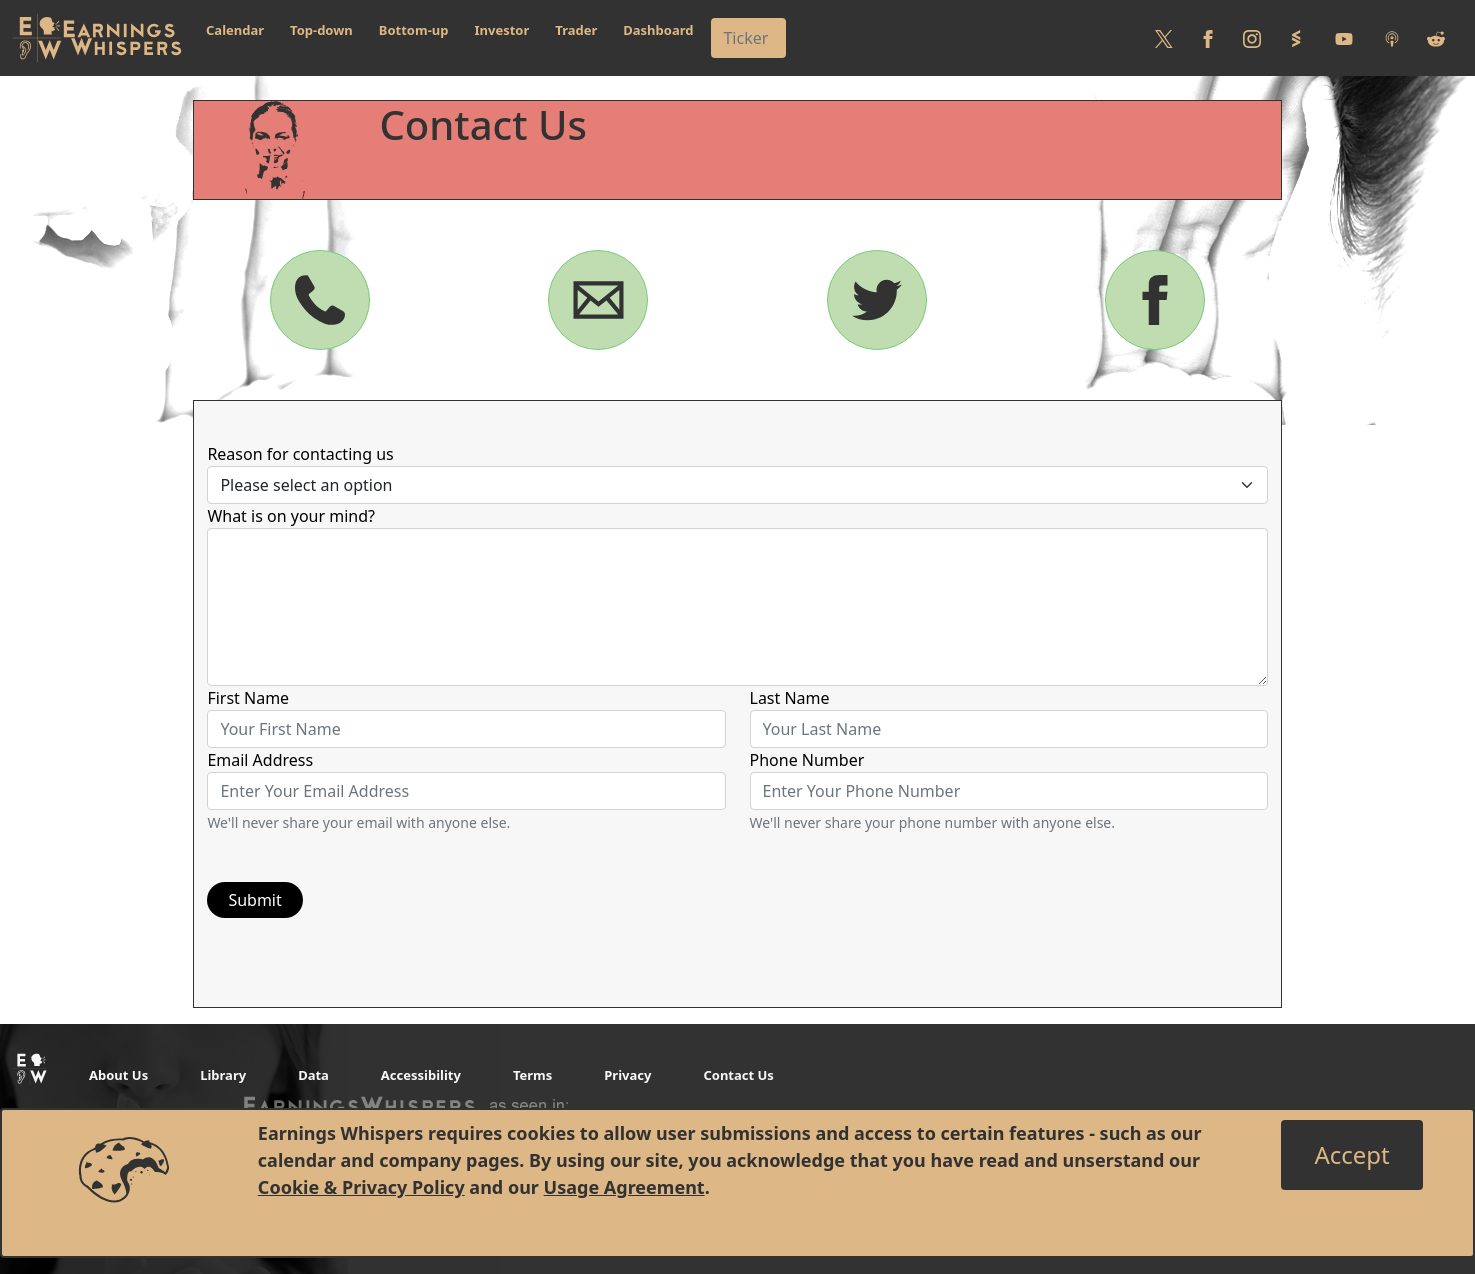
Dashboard (658, 30)
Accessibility (421, 1075)
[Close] (1351, 1155)
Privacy (627, 1075)
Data (313, 1075)
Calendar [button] (235, 30)
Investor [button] (502, 30)
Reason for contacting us (300, 454)
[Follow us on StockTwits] (1296, 38)
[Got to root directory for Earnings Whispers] (97, 38)
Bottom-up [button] (414, 30)
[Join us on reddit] (1436, 38)
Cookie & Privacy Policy (361, 1187)
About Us (118, 1075)
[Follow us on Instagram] (1252, 38)
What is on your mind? (291, 516)
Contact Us (738, 1075)
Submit (254, 900)
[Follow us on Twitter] (1164, 38)
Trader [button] (576, 30)
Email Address (260, 760)
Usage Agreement (624, 1187)
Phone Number (807, 760)
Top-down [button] (321, 30)
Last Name (790, 698)
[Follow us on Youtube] (1344, 38)
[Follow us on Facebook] (1208, 38)
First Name (248, 698)
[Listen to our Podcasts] (1392, 38)
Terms (532, 1075)
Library (223, 1075)
